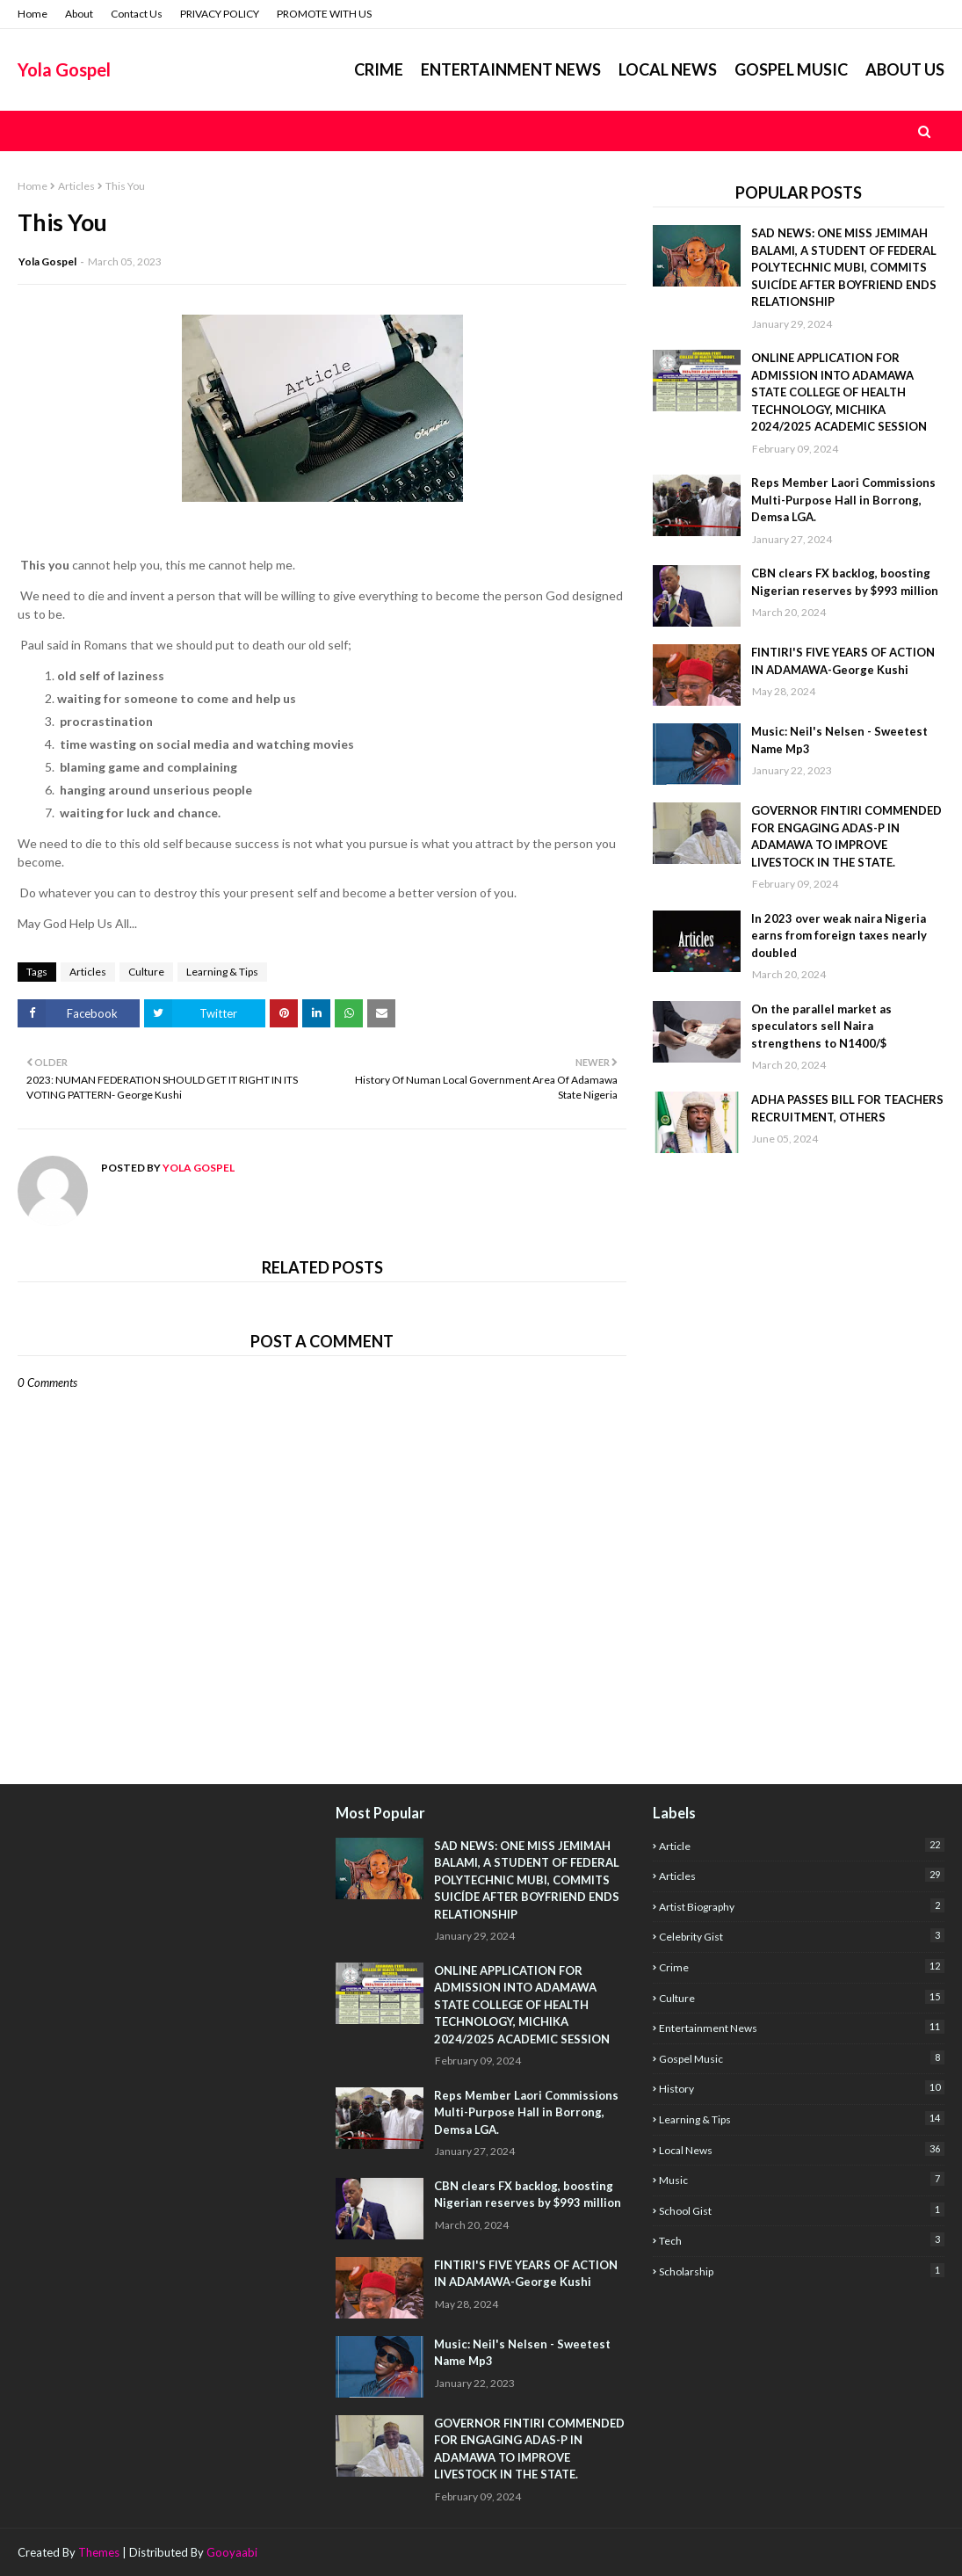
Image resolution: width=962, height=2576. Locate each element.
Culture (146, 971)
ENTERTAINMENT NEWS (511, 69)
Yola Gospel (64, 69)
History (801, 2087)
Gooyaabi (231, 2552)
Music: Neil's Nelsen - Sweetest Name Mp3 (839, 740)
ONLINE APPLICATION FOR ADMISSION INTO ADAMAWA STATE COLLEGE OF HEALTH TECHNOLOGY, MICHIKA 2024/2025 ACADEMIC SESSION (839, 392)
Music (801, 2179)
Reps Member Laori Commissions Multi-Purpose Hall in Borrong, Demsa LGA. (843, 499)
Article (801, 1845)
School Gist (801, 2209)
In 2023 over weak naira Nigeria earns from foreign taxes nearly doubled (839, 935)
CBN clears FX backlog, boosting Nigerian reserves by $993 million (844, 582)
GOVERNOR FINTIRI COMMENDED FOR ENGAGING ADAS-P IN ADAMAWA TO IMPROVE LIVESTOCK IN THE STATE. (846, 836)
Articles (76, 185)
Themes (98, 2552)
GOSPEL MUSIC (791, 69)
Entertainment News (801, 2027)
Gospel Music (801, 2057)
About (79, 13)
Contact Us (137, 13)
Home (32, 13)
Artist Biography (801, 1905)
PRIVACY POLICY (219, 13)
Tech (801, 2239)
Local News (801, 2149)
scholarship (801, 2270)
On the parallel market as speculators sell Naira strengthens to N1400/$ (821, 1026)
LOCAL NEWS (667, 69)
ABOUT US (904, 69)
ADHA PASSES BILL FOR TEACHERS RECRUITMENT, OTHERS (847, 1108)
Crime (378, 69)
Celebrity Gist (801, 1935)
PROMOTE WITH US (324, 13)
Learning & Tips (222, 971)
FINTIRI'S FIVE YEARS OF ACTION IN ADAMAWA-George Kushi (843, 661)
